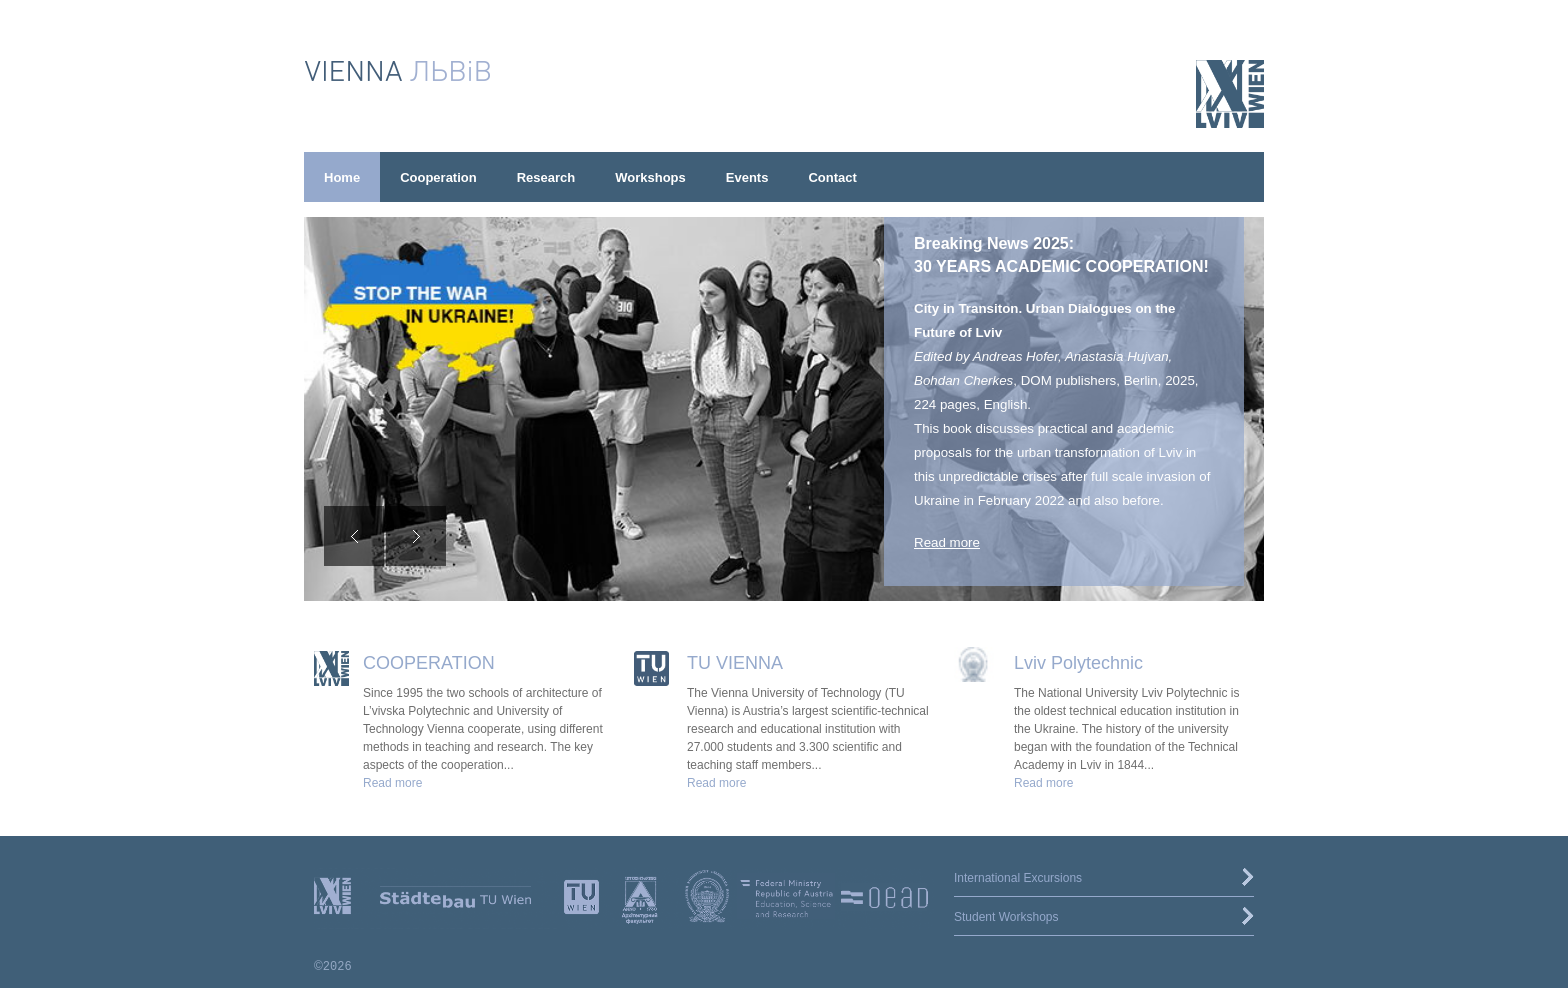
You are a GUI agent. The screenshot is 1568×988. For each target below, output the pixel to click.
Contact (832, 177)
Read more (947, 542)
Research (546, 177)
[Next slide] (416, 536)
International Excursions (1018, 878)
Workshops (650, 177)
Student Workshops (1006, 917)
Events (747, 177)
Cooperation (438, 177)
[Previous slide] (354, 536)
